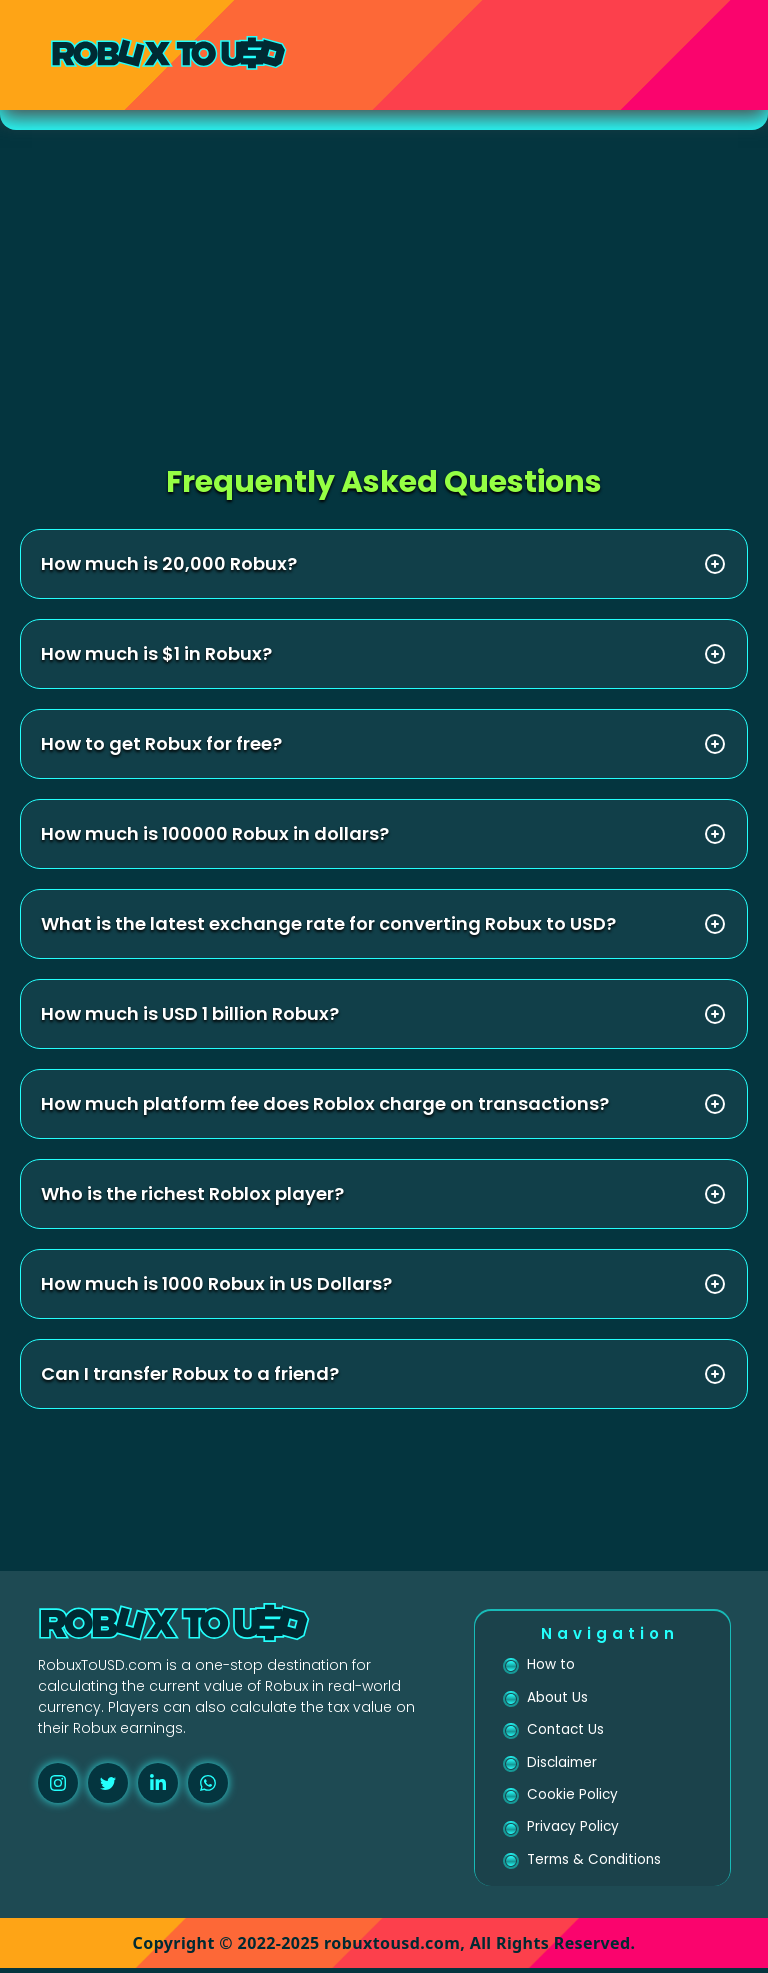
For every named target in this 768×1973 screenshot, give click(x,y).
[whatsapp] (208, 1783)
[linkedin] (158, 1783)
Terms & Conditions (596, 1864)
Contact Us (566, 1732)
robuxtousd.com (392, 1948)
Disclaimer (563, 1765)
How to (551, 1665)
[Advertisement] (384, 280)
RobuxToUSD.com (100, 1665)
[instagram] (58, 1783)
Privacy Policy (574, 1831)
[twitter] (108, 1783)
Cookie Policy (573, 1798)
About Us (558, 1699)
